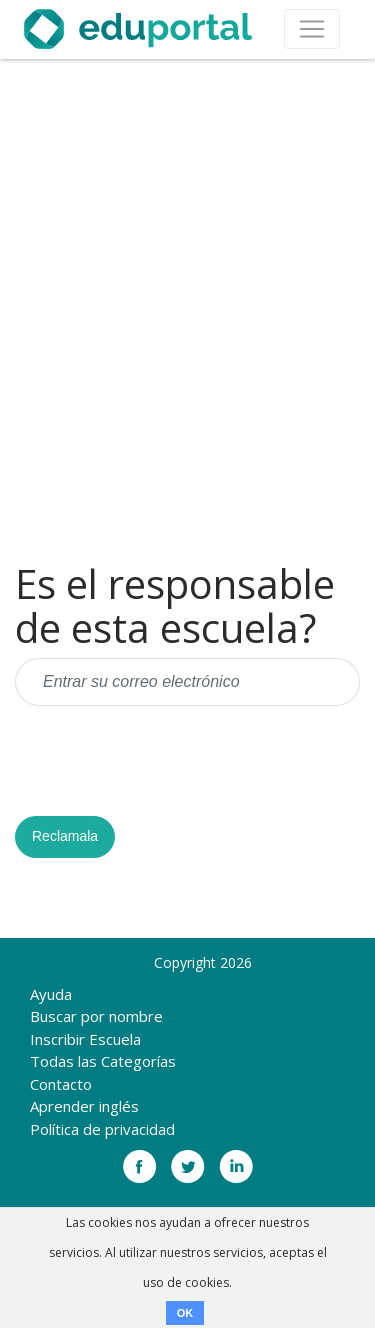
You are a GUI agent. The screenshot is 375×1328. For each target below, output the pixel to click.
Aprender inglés (84, 1106)
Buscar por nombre (96, 1016)
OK (185, 1313)
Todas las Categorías (103, 1061)
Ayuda (51, 994)
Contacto (61, 1084)
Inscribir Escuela (85, 1039)
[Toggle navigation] (312, 29)
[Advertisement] (187, 310)
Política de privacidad (102, 1129)
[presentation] (167, 761)
